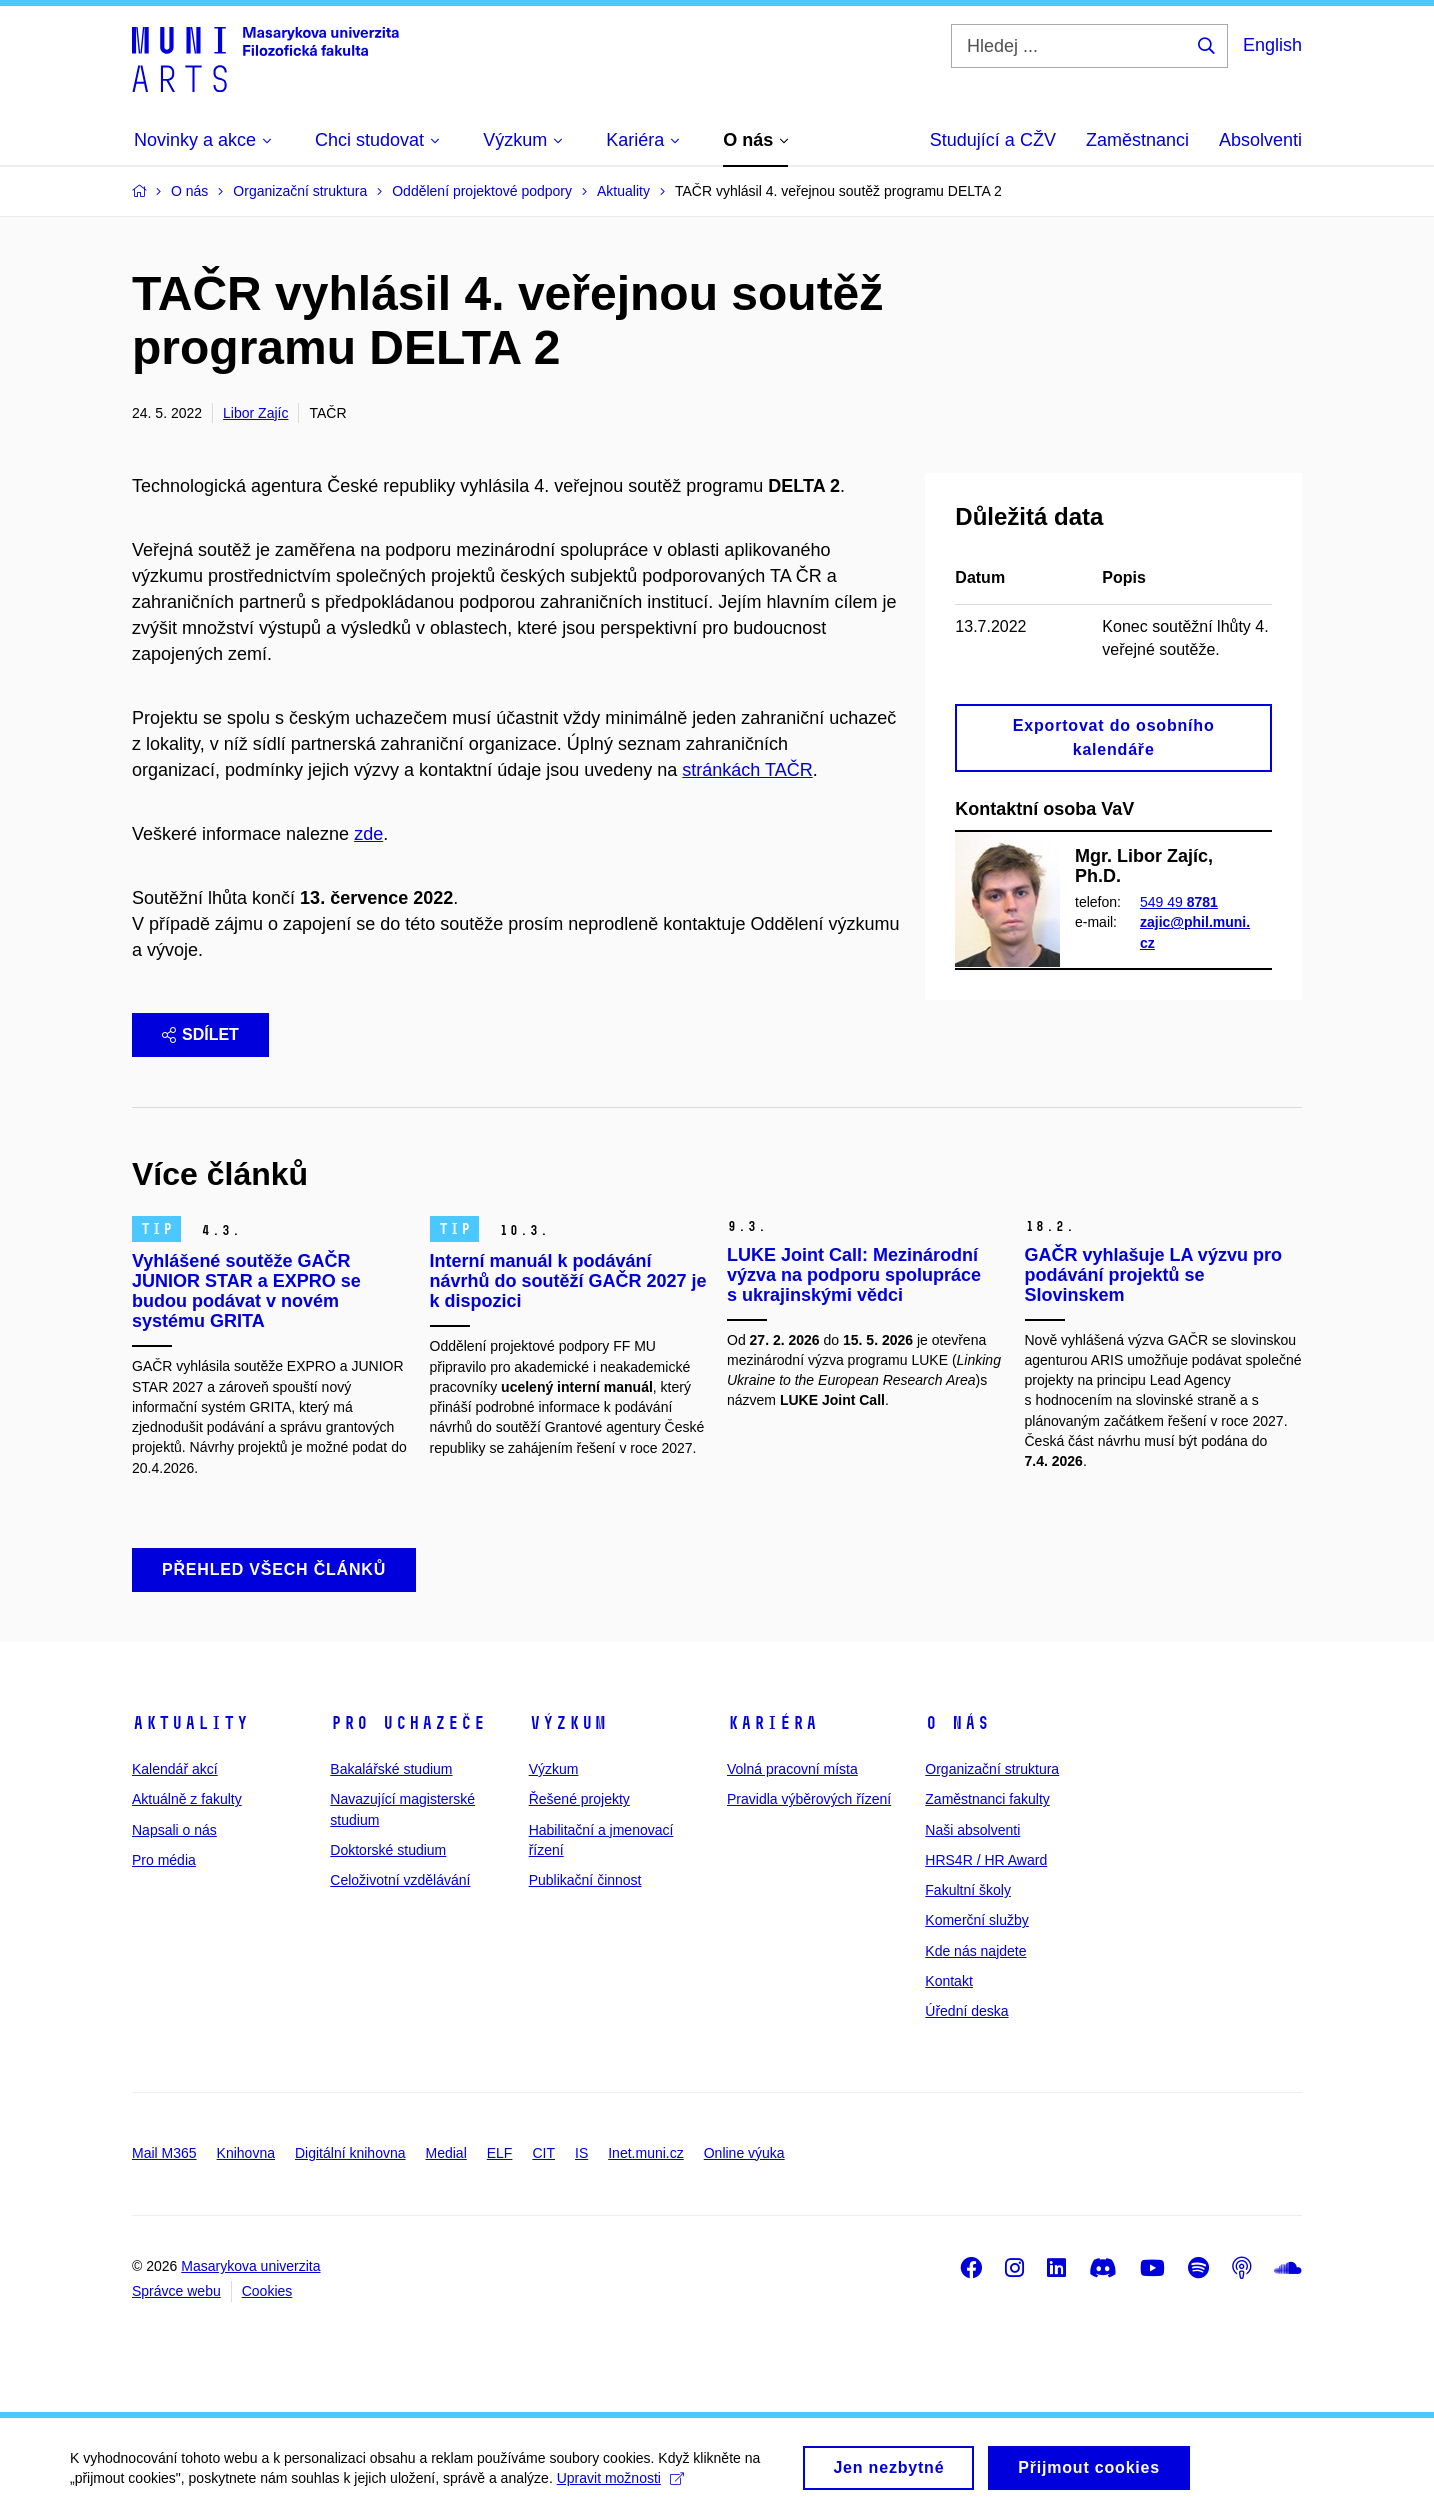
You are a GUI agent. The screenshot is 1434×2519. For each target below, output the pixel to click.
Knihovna (246, 2153)
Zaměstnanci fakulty (987, 1799)
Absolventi (1260, 140)
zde (368, 834)
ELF (500, 2153)
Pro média (164, 1860)
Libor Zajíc (255, 413)
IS (581, 2153)
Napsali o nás (174, 1830)
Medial (446, 2153)
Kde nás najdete (975, 1951)
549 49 (1179, 902)
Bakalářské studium (391, 1769)
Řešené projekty (579, 1799)
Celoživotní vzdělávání (400, 1880)
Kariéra (772, 1723)
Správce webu (176, 2291)
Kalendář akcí (175, 1769)
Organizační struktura (992, 1769)
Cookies (267, 2291)
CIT (543, 2153)
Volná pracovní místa (792, 1769)
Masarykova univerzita (250, 2266)
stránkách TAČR (747, 770)
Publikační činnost (585, 1880)
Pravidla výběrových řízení (809, 1799)
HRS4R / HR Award (986, 1860)
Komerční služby (976, 1920)
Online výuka (744, 2153)
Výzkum (568, 1723)
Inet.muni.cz (645, 2153)
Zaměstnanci (1137, 140)
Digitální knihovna (350, 2153)
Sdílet (200, 1034)
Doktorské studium (388, 1850)
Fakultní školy (968, 1890)
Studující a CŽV (993, 140)
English (1272, 45)
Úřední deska (966, 2011)
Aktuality (190, 1723)
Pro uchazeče (408, 1723)
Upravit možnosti (620, 2485)
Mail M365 (164, 2153)
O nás (957, 1723)
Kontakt (948, 1981)
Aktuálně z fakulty (187, 1799)
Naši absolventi (972, 1830)
